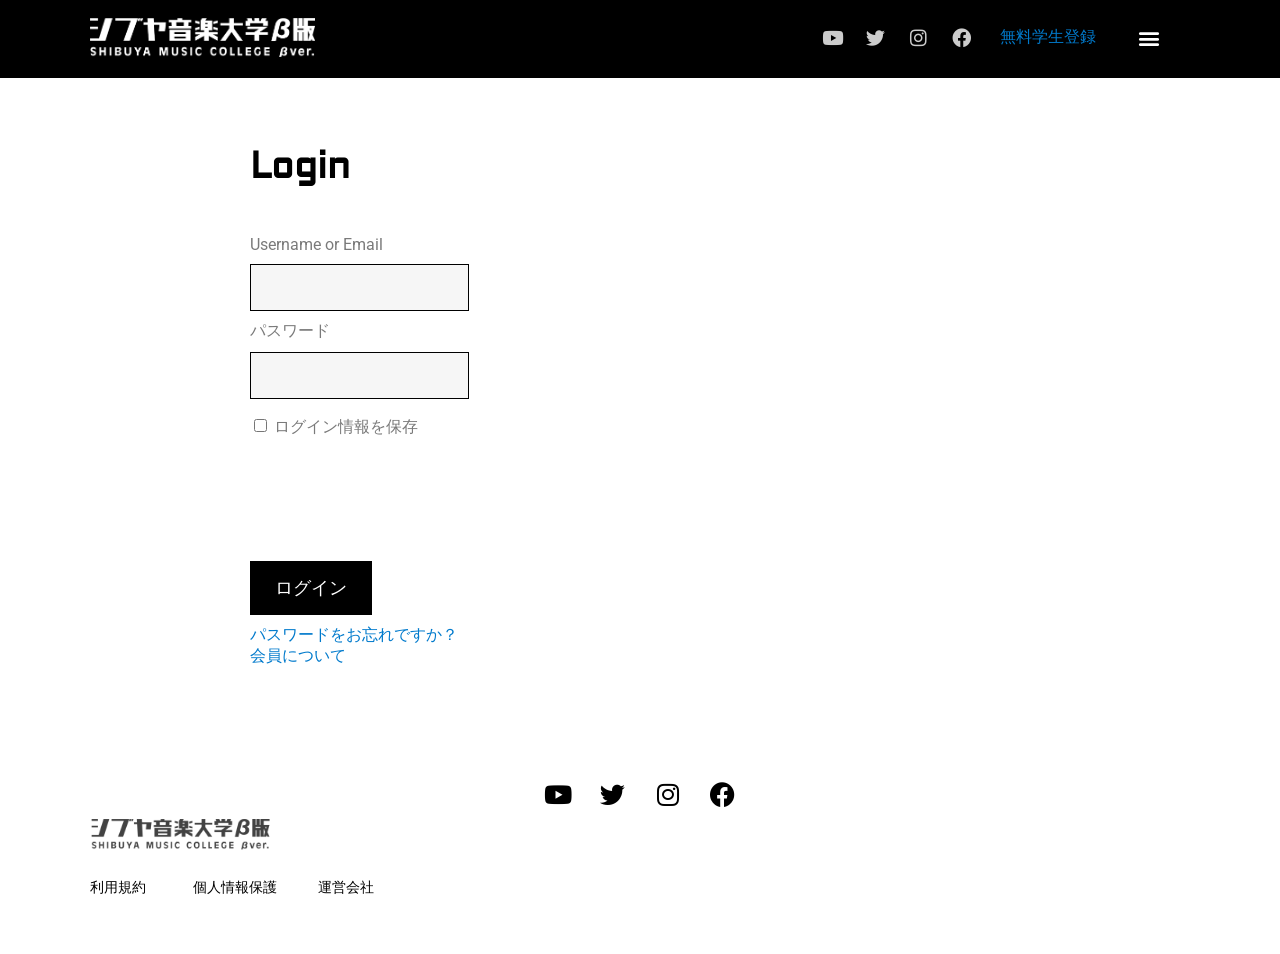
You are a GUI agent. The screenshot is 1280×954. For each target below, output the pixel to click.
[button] (1148, 37)
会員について (298, 655)
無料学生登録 (1048, 36)
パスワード (290, 330)
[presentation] (402, 497)
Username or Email (316, 244)
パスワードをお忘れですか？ (354, 634)
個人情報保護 (235, 887)
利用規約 (118, 887)
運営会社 (346, 887)
